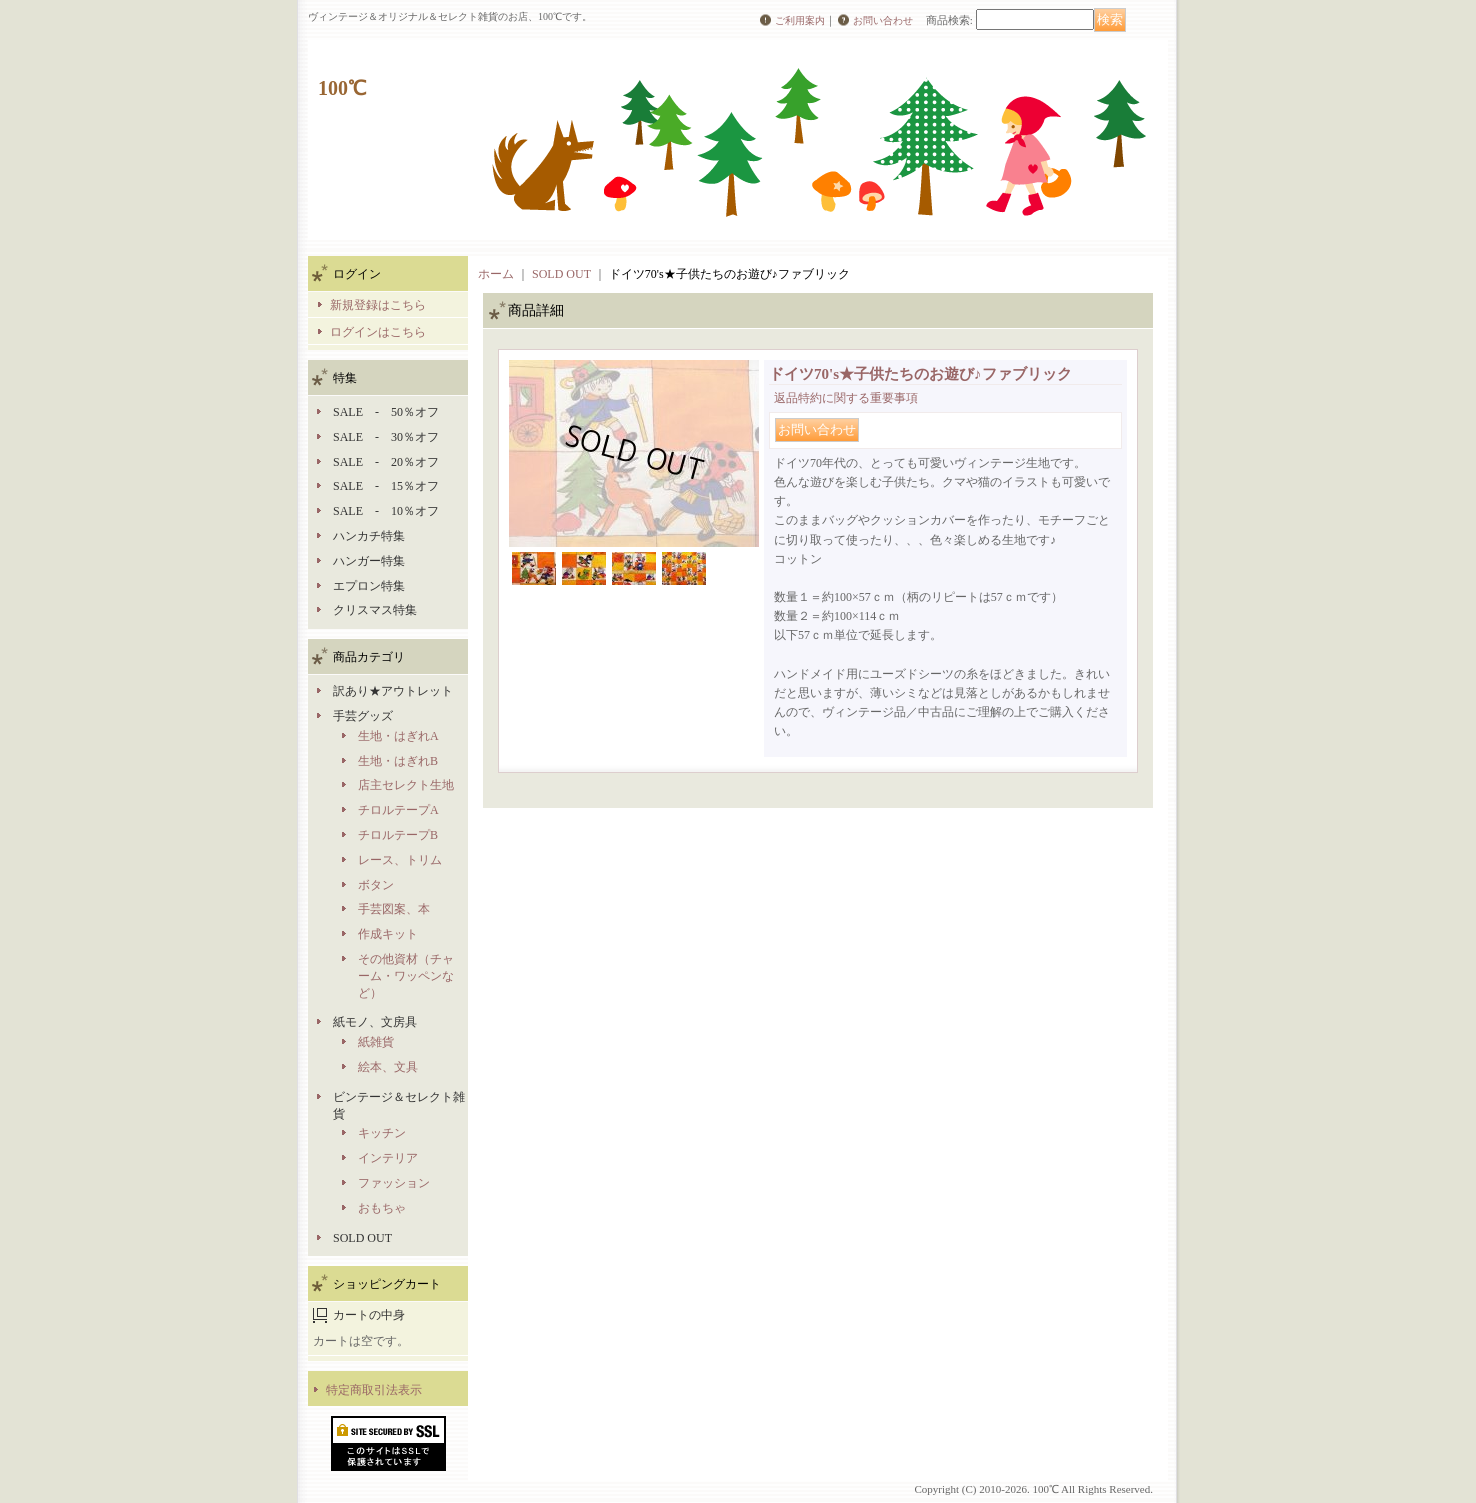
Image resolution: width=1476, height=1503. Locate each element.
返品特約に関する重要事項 (846, 398)
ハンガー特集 (369, 561)
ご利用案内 (800, 20)
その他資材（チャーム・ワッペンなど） (406, 976)
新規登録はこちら (378, 305)
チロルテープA (398, 810)
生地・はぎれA (398, 736)
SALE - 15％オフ (386, 486)
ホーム (496, 274)
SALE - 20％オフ (386, 462)
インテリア (388, 1158)
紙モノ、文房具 (375, 1022)
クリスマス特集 (375, 610)
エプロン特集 (369, 586)
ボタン (376, 885)
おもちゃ (382, 1208)
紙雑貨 (376, 1042)
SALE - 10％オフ (386, 511)
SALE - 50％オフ (386, 412)
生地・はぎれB (398, 761)
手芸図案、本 (394, 909)
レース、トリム (400, 860)
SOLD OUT (362, 1238)
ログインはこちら (378, 332)
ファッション (394, 1183)
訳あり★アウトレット (393, 691)
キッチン (382, 1133)
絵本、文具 (388, 1067)
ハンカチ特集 (369, 536)
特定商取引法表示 (374, 1390)
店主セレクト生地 (406, 785)
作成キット (388, 934)
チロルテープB (398, 835)
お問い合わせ (883, 20)
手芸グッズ (363, 716)
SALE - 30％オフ (386, 437)
